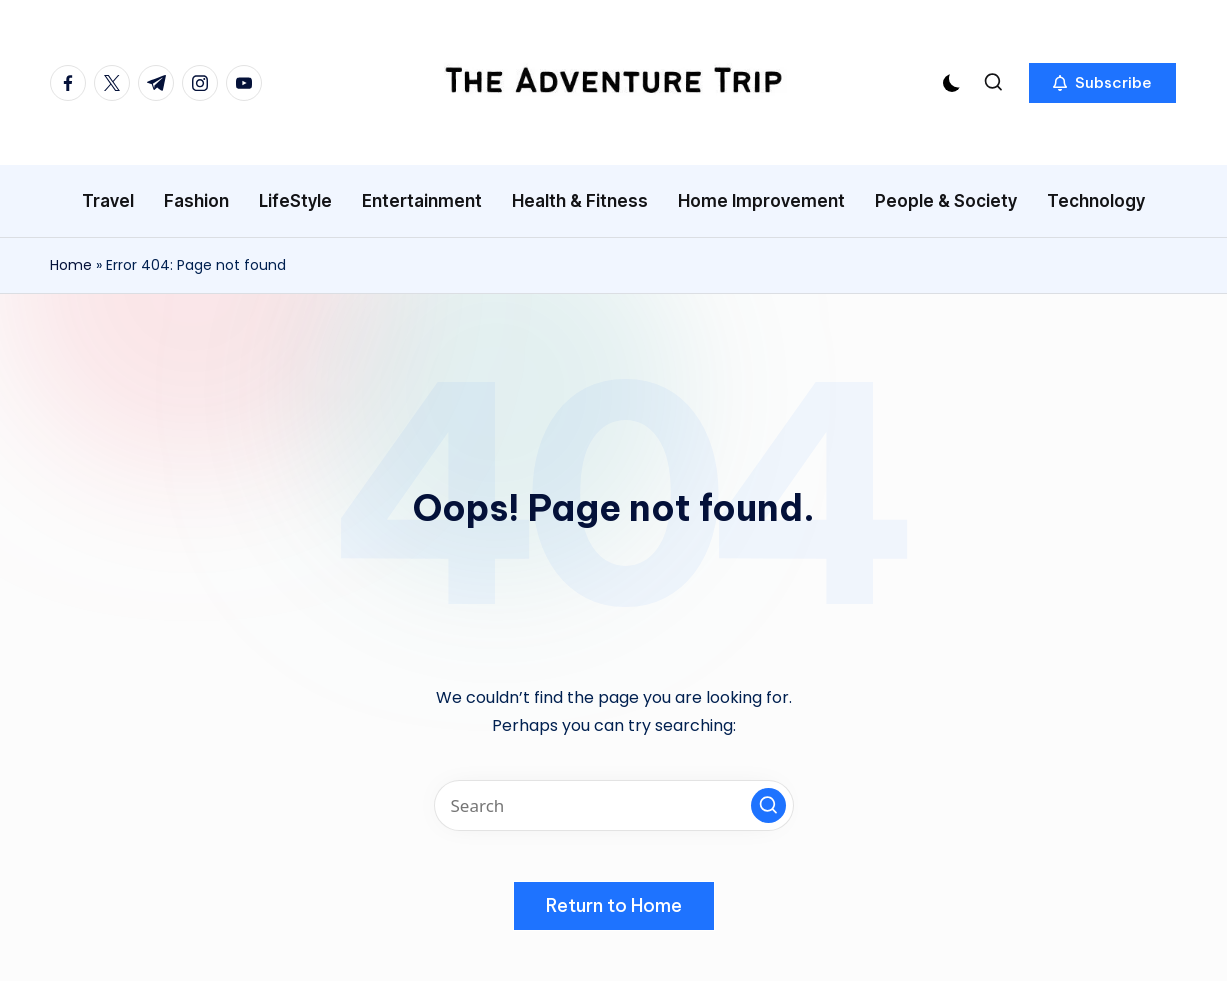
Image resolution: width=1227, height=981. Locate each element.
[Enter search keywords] (614, 805)
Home (71, 265)
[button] (1102, 83)
